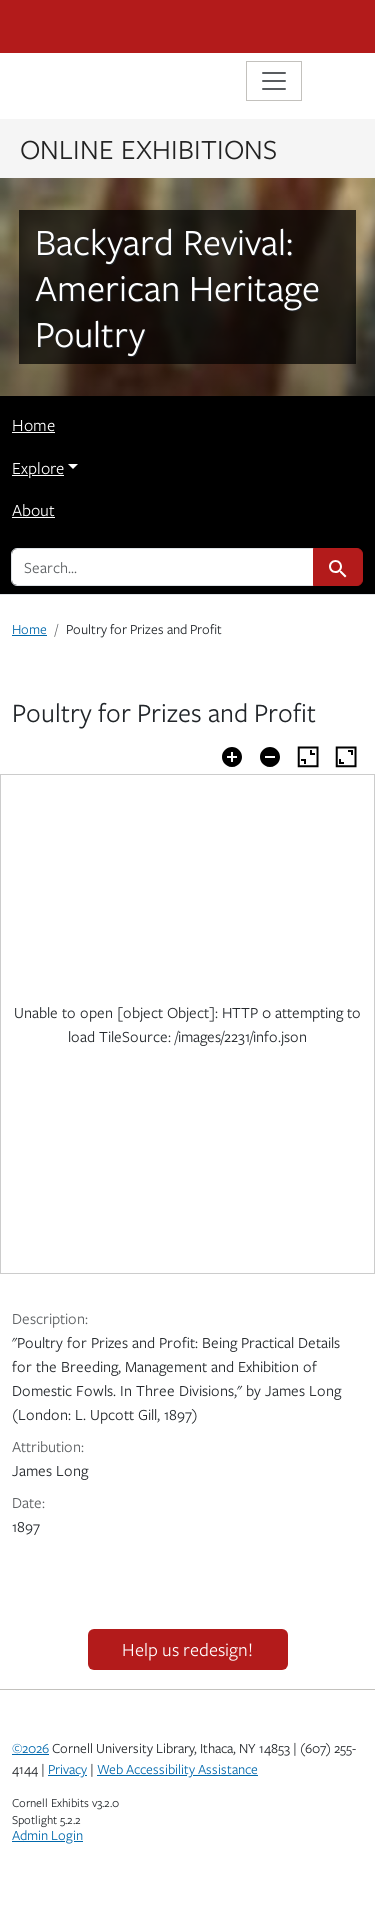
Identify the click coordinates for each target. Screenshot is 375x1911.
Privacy (67, 1769)
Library (72, 83)
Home (33, 425)
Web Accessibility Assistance (177, 1769)
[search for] (162, 567)
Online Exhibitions (148, 148)
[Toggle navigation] (274, 81)
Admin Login (47, 1835)
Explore (38, 468)
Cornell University (112, 26)
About (33, 510)
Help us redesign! (187, 1649)
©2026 (30, 1748)
